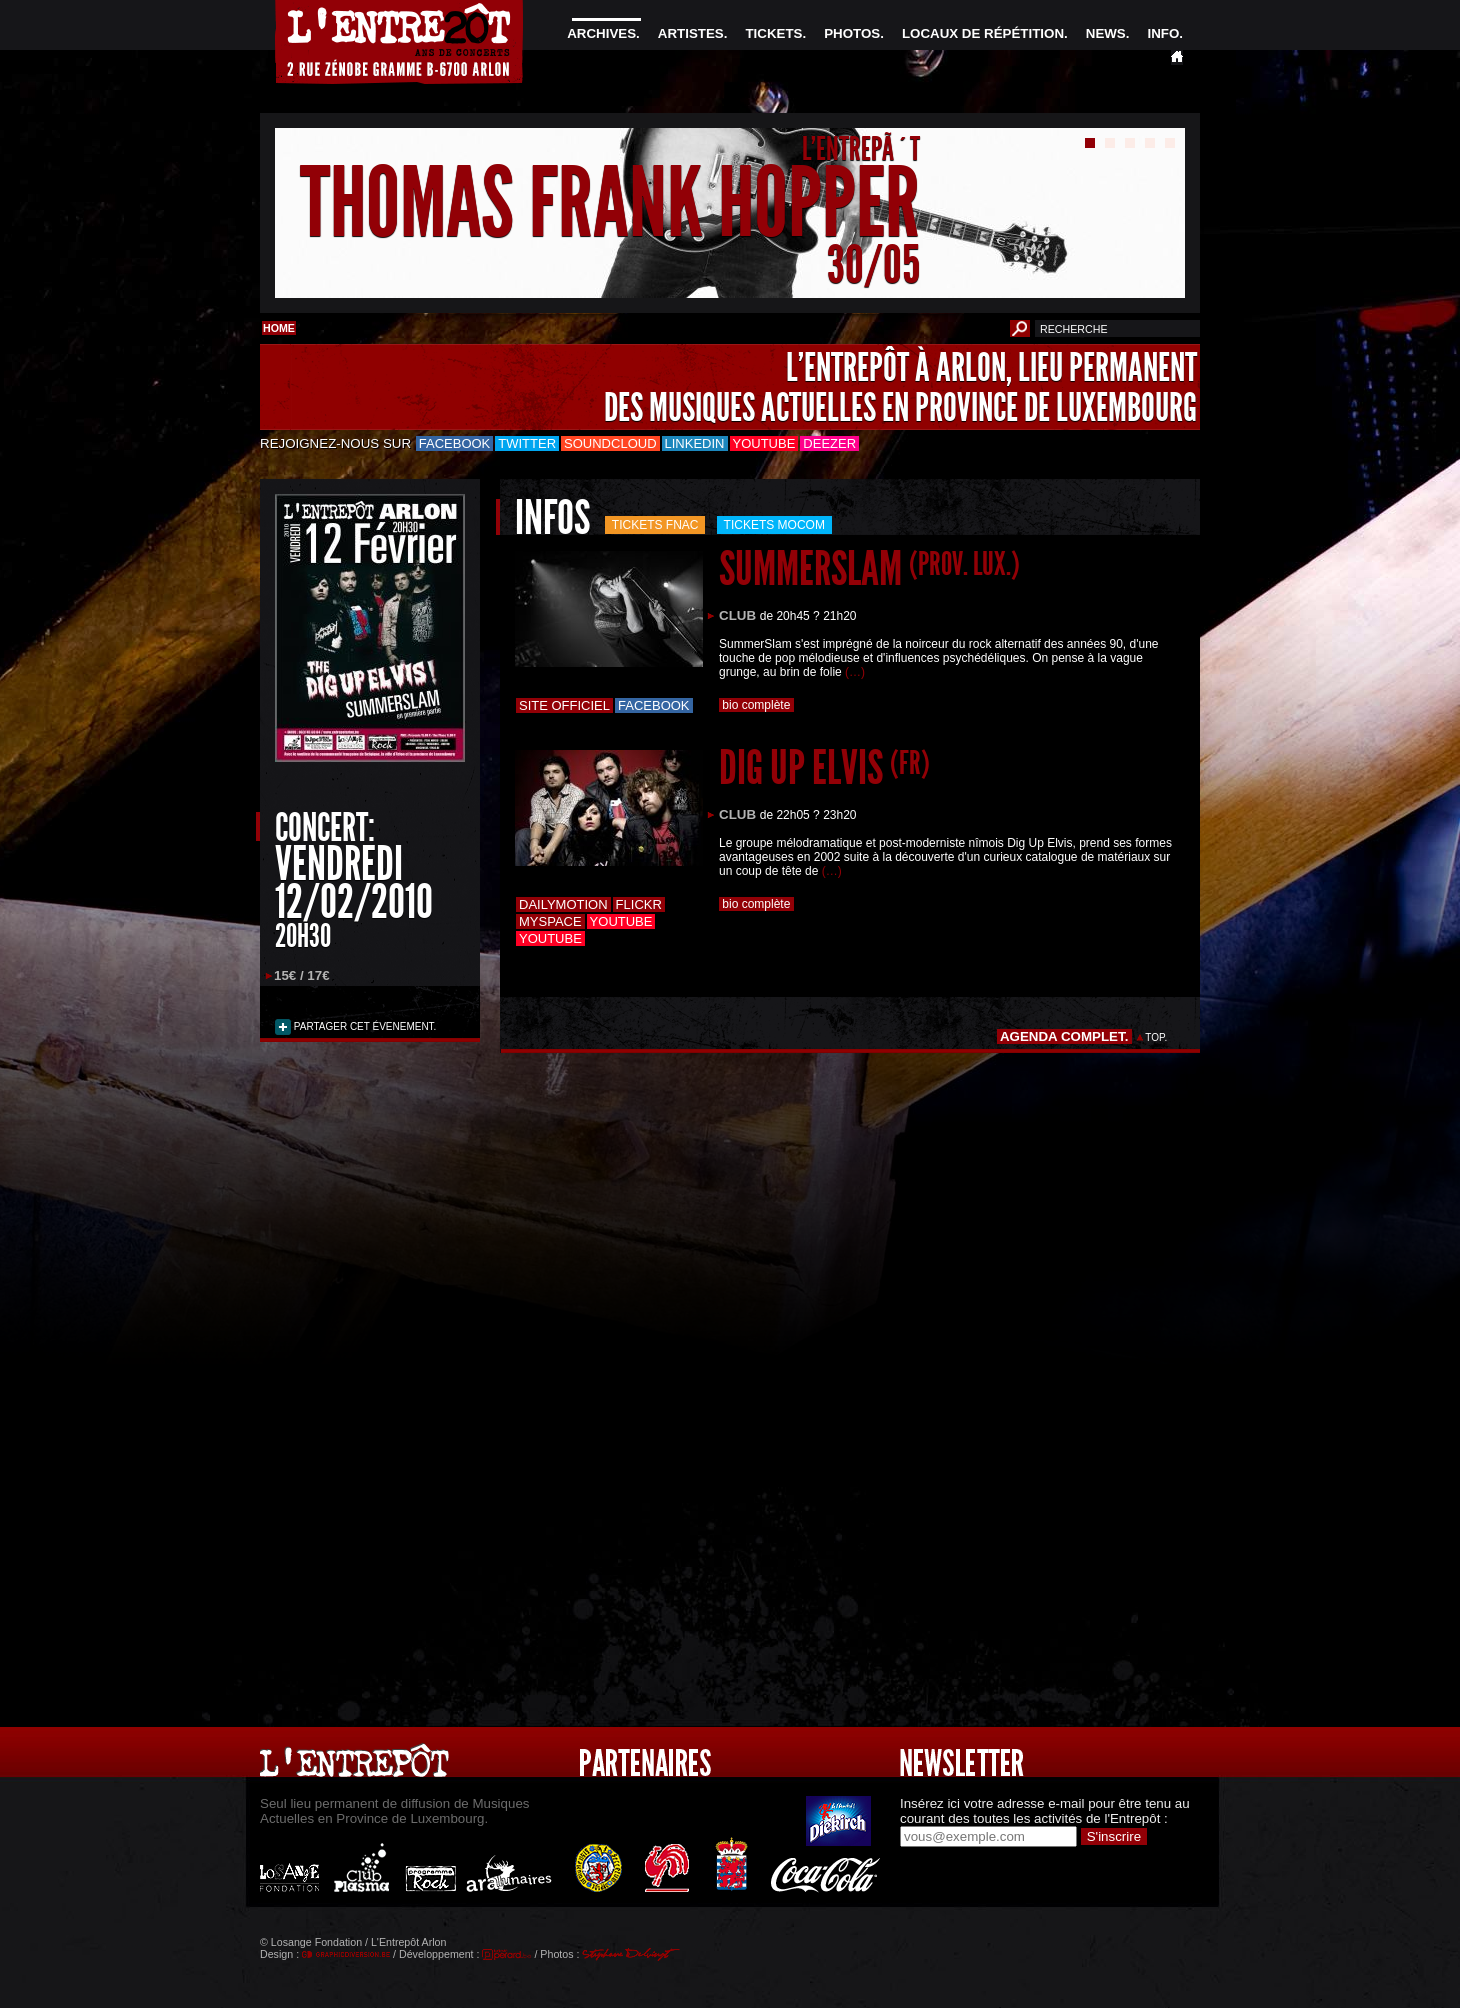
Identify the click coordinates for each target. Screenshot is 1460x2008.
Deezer (829, 443)
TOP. (1156, 1037)
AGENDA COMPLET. (1064, 1036)
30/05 (873, 264)
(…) (855, 672)
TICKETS (773, 33)
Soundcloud (610, 443)
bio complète (756, 705)
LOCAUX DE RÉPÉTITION (983, 33)
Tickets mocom (774, 525)
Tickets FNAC (655, 525)
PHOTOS (852, 33)
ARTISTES (691, 33)
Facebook (455, 443)
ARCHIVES (601, 33)
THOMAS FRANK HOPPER (610, 203)
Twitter (527, 443)
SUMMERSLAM (869, 568)
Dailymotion (563, 904)
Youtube (764, 443)
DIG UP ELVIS (824, 767)
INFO (1163, 33)
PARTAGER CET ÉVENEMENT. (363, 1026)
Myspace (550, 921)
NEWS (1106, 33)
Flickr (639, 904)
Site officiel (564, 705)
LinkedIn (695, 443)
